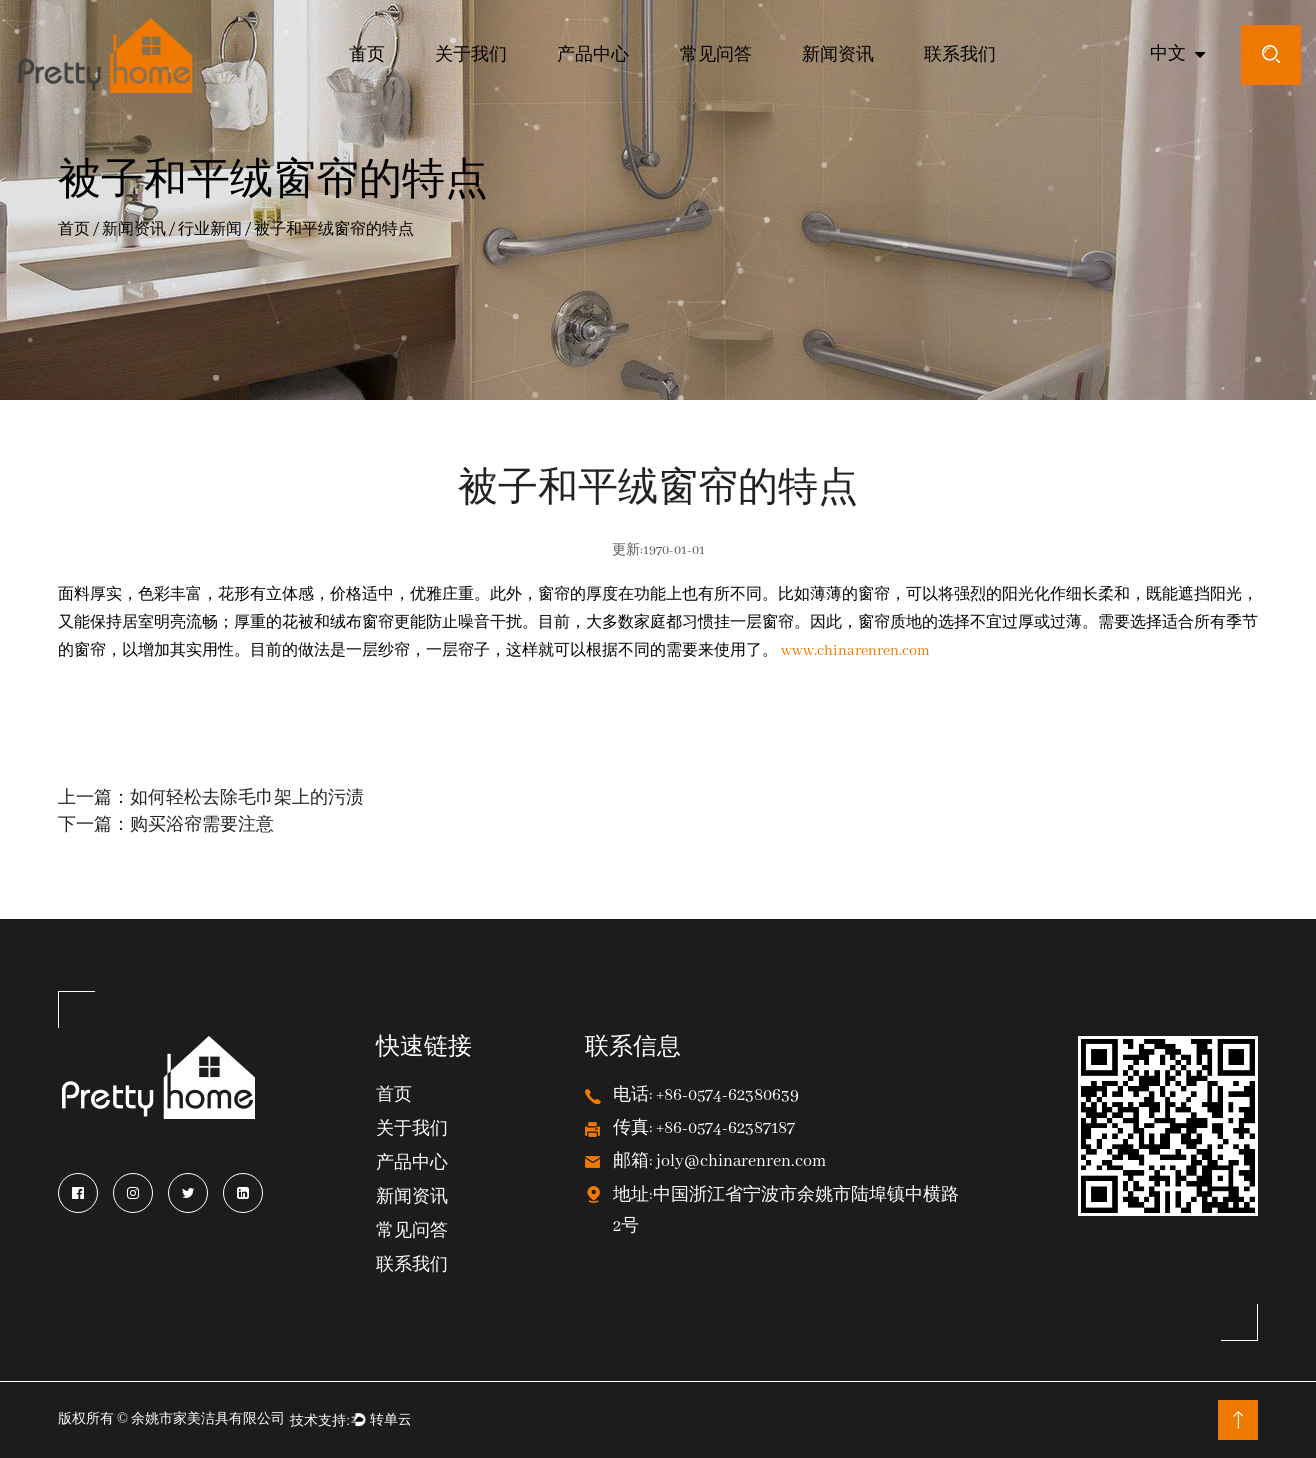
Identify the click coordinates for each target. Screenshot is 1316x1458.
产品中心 (593, 55)
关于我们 (471, 55)
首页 (367, 55)
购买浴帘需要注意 (202, 825)
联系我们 (960, 55)
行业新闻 (210, 231)
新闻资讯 (838, 55)
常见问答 (716, 55)
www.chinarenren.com (855, 651)
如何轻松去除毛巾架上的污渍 (247, 798)
